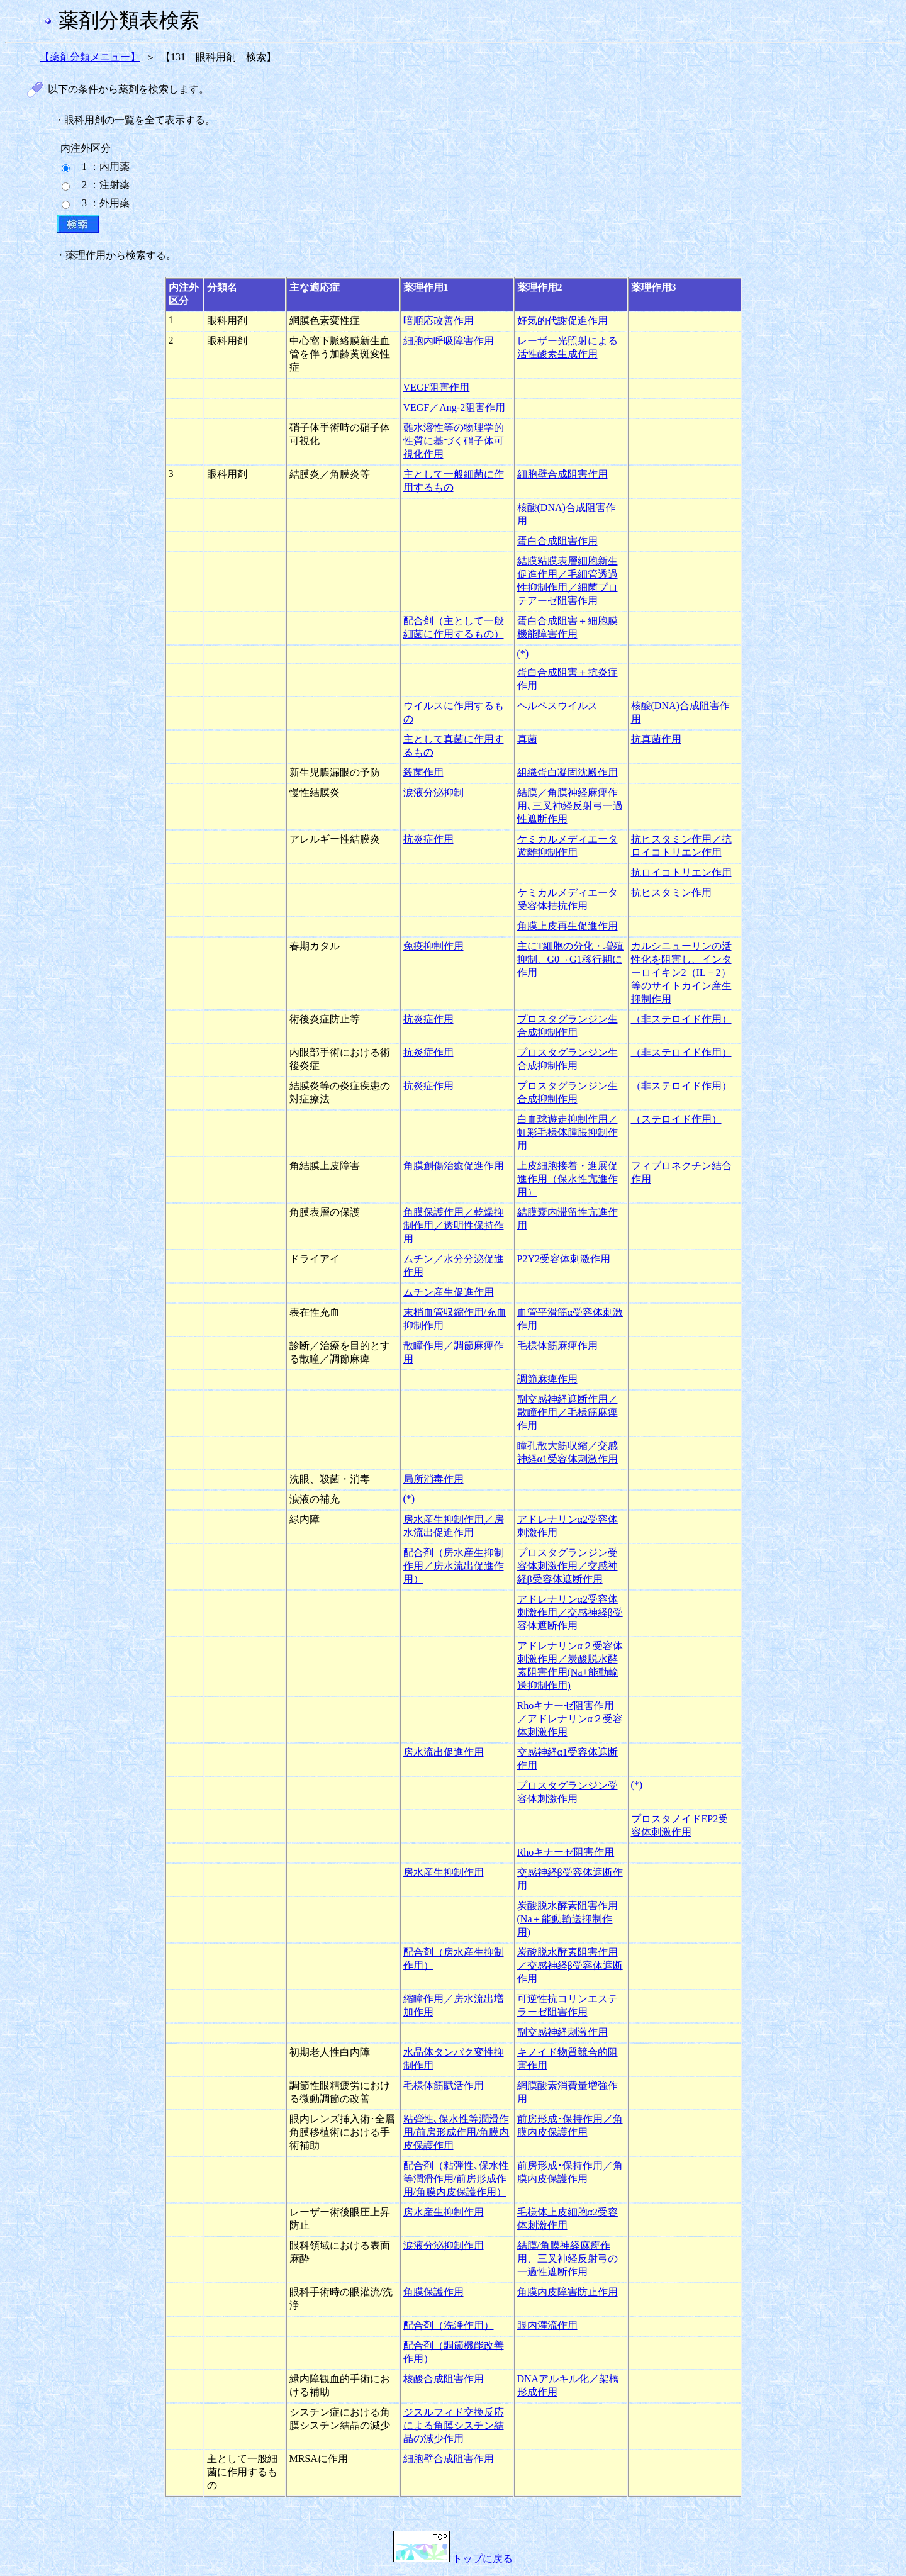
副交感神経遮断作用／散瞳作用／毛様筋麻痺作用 (567, 1412)
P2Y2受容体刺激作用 (563, 1258)
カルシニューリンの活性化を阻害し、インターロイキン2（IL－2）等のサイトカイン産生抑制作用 (681, 972)
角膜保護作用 (433, 2292)
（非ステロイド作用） (681, 1019)
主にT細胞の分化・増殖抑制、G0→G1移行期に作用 (570, 959)
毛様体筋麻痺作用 (557, 1345)
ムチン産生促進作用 (448, 1292)
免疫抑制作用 (433, 946)
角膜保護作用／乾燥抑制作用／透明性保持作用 (453, 1225)
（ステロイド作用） (676, 1119)
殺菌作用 (423, 772)
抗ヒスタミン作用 (671, 892)
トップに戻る (453, 2558)
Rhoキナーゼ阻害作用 (566, 1852)
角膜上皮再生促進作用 (567, 926)
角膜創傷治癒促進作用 (453, 1165)
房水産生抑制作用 (443, 1872)
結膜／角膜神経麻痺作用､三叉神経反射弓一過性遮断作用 (570, 805)
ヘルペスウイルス (557, 705)
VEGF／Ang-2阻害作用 (454, 407)
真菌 (527, 739)
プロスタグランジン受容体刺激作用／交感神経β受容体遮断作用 (567, 1565)
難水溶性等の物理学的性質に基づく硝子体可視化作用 (453, 440)
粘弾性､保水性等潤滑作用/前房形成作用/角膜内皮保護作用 (456, 2132)
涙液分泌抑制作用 (443, 2245)
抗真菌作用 (656, 739)
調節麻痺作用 (547, 1379)
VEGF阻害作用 (436, 387)
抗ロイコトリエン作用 (681, 872)
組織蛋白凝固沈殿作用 (567, 772)
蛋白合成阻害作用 (557, 540)
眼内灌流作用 (547, 2325)
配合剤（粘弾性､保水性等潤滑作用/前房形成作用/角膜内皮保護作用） (456, 2178)
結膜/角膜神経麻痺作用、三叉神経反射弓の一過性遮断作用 (567, 2258)
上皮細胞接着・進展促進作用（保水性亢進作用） (567, 1178)
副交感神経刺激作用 (562, 2032)
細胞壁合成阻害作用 (562, 474)
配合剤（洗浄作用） (448, 2325)
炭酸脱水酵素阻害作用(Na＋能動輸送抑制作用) (567, 1918)
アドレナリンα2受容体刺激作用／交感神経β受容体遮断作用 (570, 1612)
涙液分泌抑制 (433, 792)
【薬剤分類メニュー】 (90, 57)
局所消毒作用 (433, 1479)
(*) (523, 653)
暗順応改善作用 (438, 320)
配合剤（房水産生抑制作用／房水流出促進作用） (453, 1565)
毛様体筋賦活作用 (443, 2085)
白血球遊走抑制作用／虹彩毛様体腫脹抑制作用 (567, 1132)
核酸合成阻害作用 (443, 2378)
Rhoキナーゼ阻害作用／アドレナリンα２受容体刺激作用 (570, 1718)
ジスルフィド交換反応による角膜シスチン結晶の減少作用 (453, 2425)
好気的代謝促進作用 (562, 320)
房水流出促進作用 (443, 1752)
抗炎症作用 (428, 839)
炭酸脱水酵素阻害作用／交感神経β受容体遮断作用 (570, 1965)
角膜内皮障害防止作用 (567, 2292)
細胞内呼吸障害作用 (448, 340)
